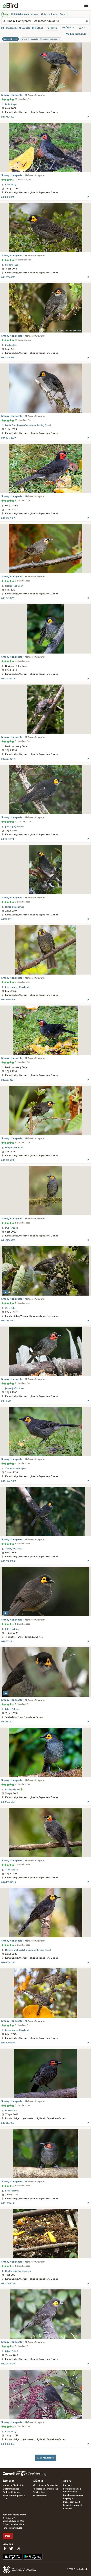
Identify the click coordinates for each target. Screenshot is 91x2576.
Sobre (67, 2480)
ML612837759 (8, 1481)
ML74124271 (7, 839)
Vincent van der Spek (15, 1468)
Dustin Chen (11, 2110)
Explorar (8, 2480)
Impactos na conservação (45, 2489)
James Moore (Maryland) (17, 987)
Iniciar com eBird (71, 2502)
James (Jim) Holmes (14, 827)
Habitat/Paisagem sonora (24, 14)
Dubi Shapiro (11, 104)
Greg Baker (10, 1308)
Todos (63, 14)
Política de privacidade (13, 2524)
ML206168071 (8, 277)
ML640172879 (8, 438)
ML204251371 (8, 598)
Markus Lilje (11, 345)
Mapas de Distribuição (13, 2485)
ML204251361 (8, 1160)
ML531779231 (8, 2123)
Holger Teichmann (14, 586)
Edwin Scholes (12, 1629)
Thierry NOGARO (13, 1549)
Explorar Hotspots (11, 2492)
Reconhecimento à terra (14, 2515)
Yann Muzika (11, 1870)
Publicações (39, 2492)
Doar (7, 2536)
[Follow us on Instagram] (18, 2549)
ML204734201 (8, 2364)
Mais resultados (45, 2458)
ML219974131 (8, 2203)
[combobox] (45, 21)
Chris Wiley (10, 184)
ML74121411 (7, 1401)
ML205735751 (8, 678)
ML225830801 (8, 1561)
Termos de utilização (12, 2528)
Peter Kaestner (12, 2191)
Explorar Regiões (11, 2489)
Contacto (67, 2509)
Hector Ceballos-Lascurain (18, 2271)
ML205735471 (8, 759)
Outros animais (49, 14)
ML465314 (6, 1641)
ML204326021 (8, 518)
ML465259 (6, 1722)
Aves (5, 14)
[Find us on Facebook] (5, 2549)
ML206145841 (8, 357)
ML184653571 (8, 2444)
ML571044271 (8, 117)
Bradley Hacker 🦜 (14, 1789)
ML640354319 (8, 1882)
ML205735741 (8, 1080)
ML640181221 (8, 1962)
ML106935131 (8, 1802)
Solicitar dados (40, 2496)
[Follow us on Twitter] (11, 2549)
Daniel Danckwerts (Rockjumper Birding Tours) (28, 425)
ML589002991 (8, 999)
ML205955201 (8, 2283)
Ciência (38, 2480)
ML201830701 (8, 1321)
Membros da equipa (73, 2495)
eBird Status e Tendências (45, 2485)
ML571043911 (8, 1240)
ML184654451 (8, 197)
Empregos (68, 2498)
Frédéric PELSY (12, 265)
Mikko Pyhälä (11, 2351)
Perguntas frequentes (73, 2505)
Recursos (67, 2485)
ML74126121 (7, 919)
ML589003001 (8, 2043)
